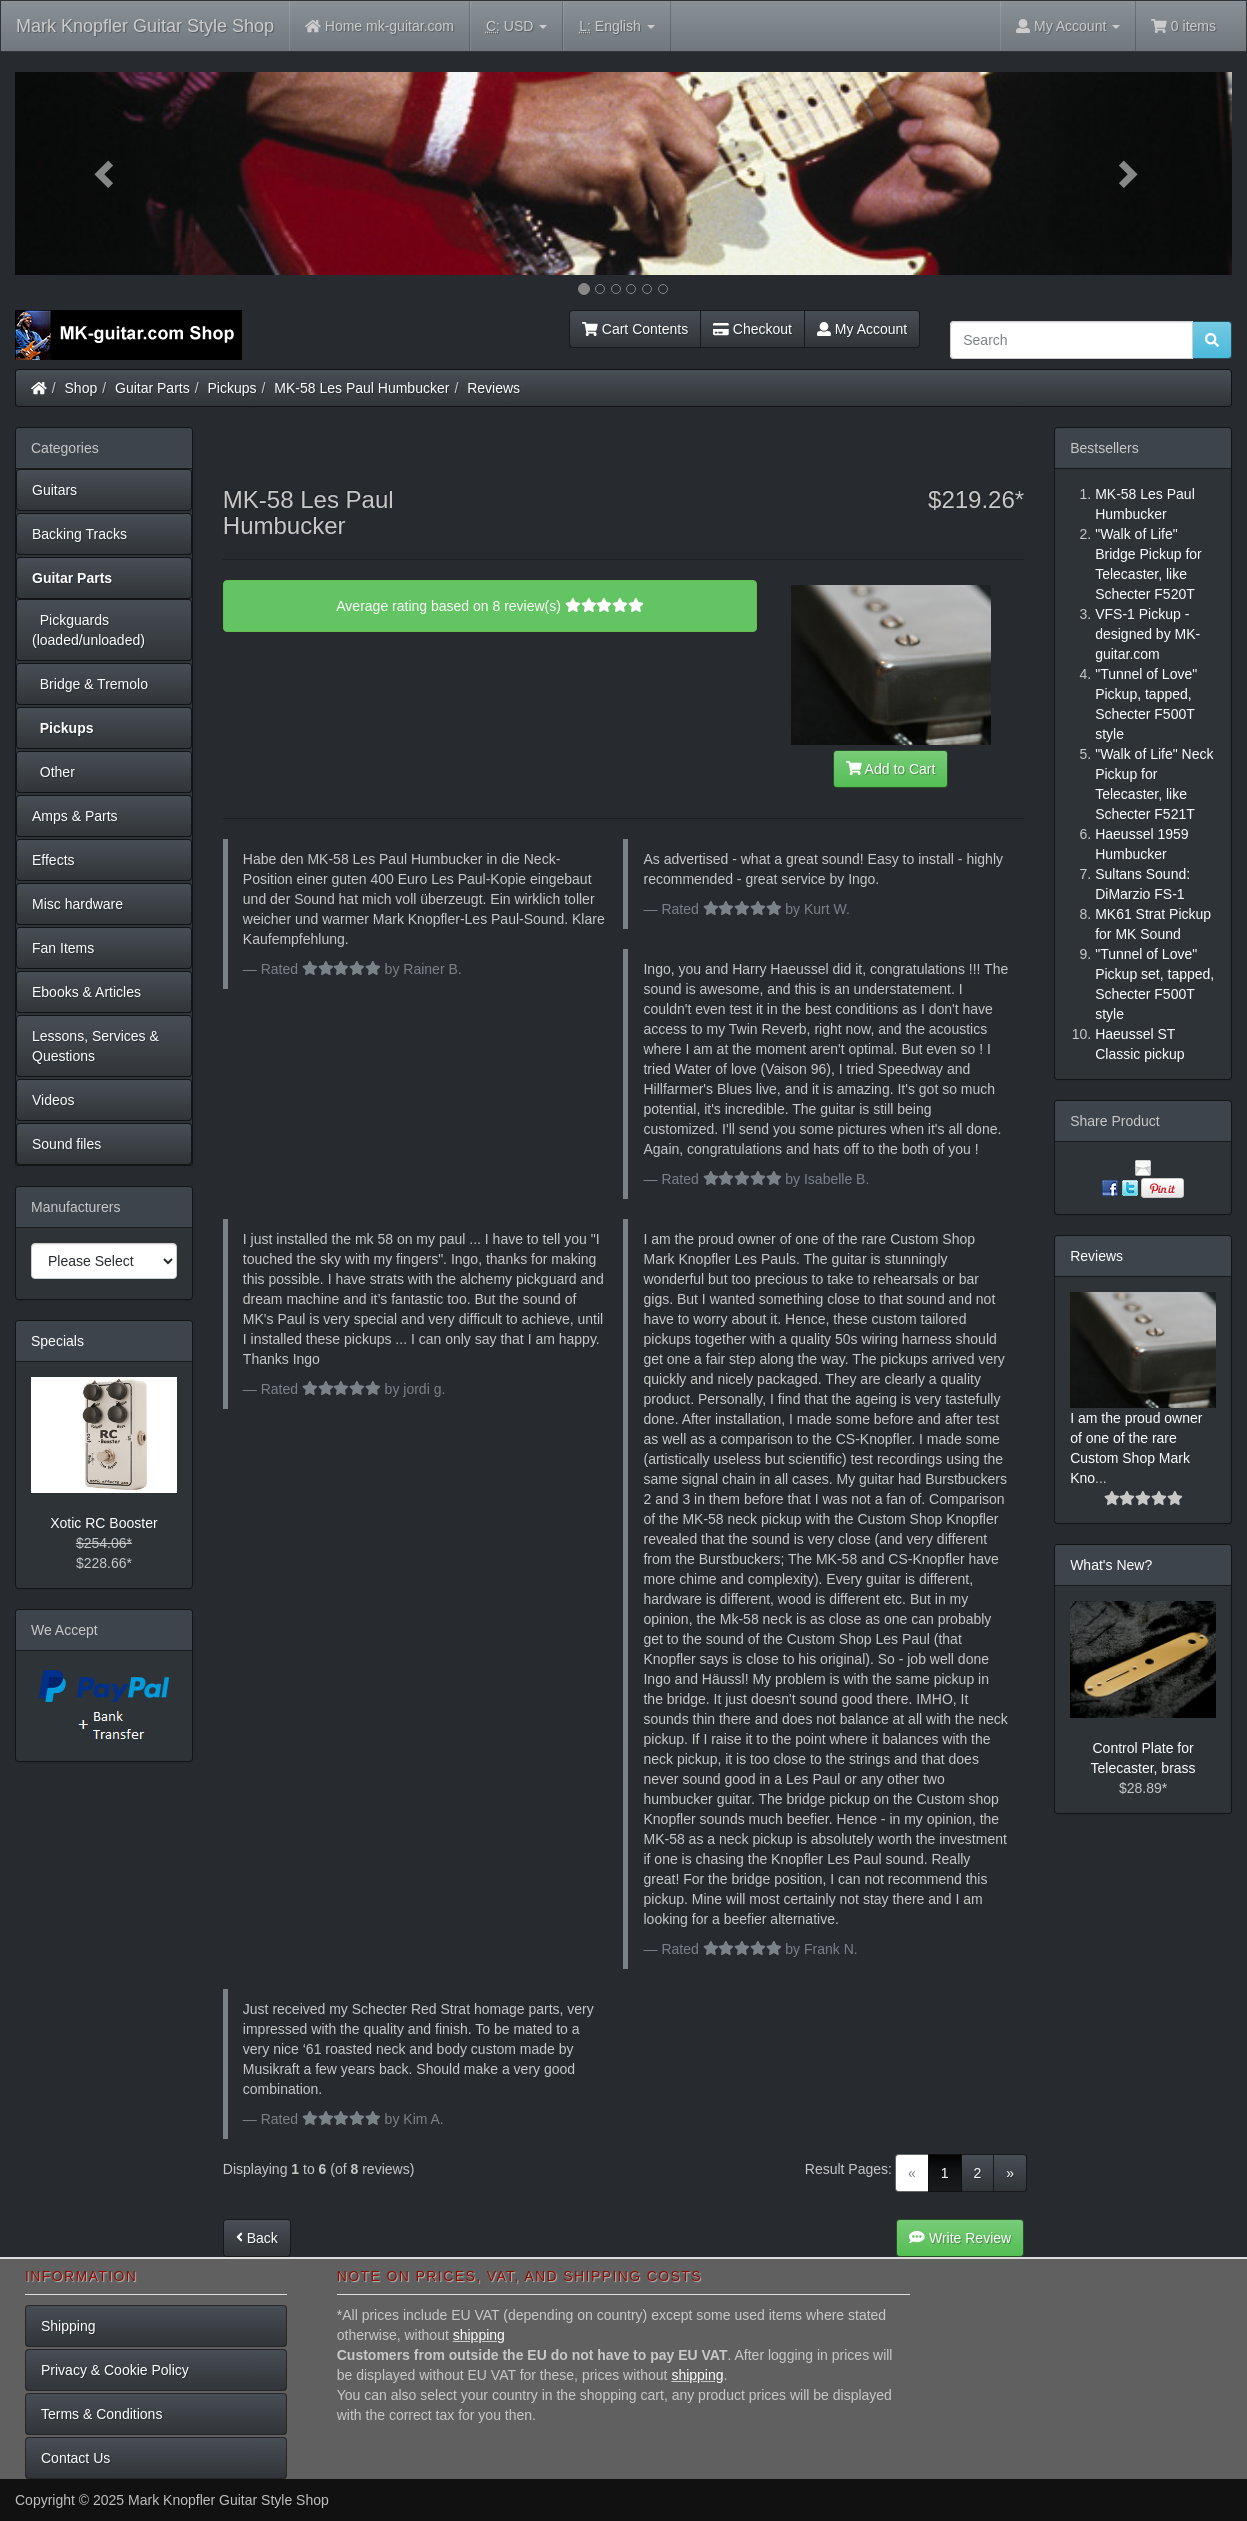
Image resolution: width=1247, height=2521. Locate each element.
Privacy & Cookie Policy (115, 2370)
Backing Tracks (79, 534)
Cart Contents (635, 329)
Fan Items (63, 948)
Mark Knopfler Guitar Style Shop (145, 26)
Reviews (493, 388)
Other (53, 772)
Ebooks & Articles (86, 992)
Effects (53, 860)
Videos (53, 1100)
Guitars (54, 490)
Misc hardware (77, 904)
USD (516, 26)
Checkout (752, 329)
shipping (479, 2335)
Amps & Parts (75, 816)
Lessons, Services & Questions (95, 1046)
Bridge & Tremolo (90, 684)
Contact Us (75, 2458)
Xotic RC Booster (103, 1523)
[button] (106, 173)
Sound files (66, 1144)
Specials (57, 1341)
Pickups (232, 388)
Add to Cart (891, 769)
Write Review (960, 2238)
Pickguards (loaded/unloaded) (88, 630)
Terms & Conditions (101, 2414)
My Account (862, 329)
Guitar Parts (152, 388)
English (616, 26)
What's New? (1111, 1565)
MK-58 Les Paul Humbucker (361, 388)
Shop (81, 388)
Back (257, 2238)
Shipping (68, 2326)
